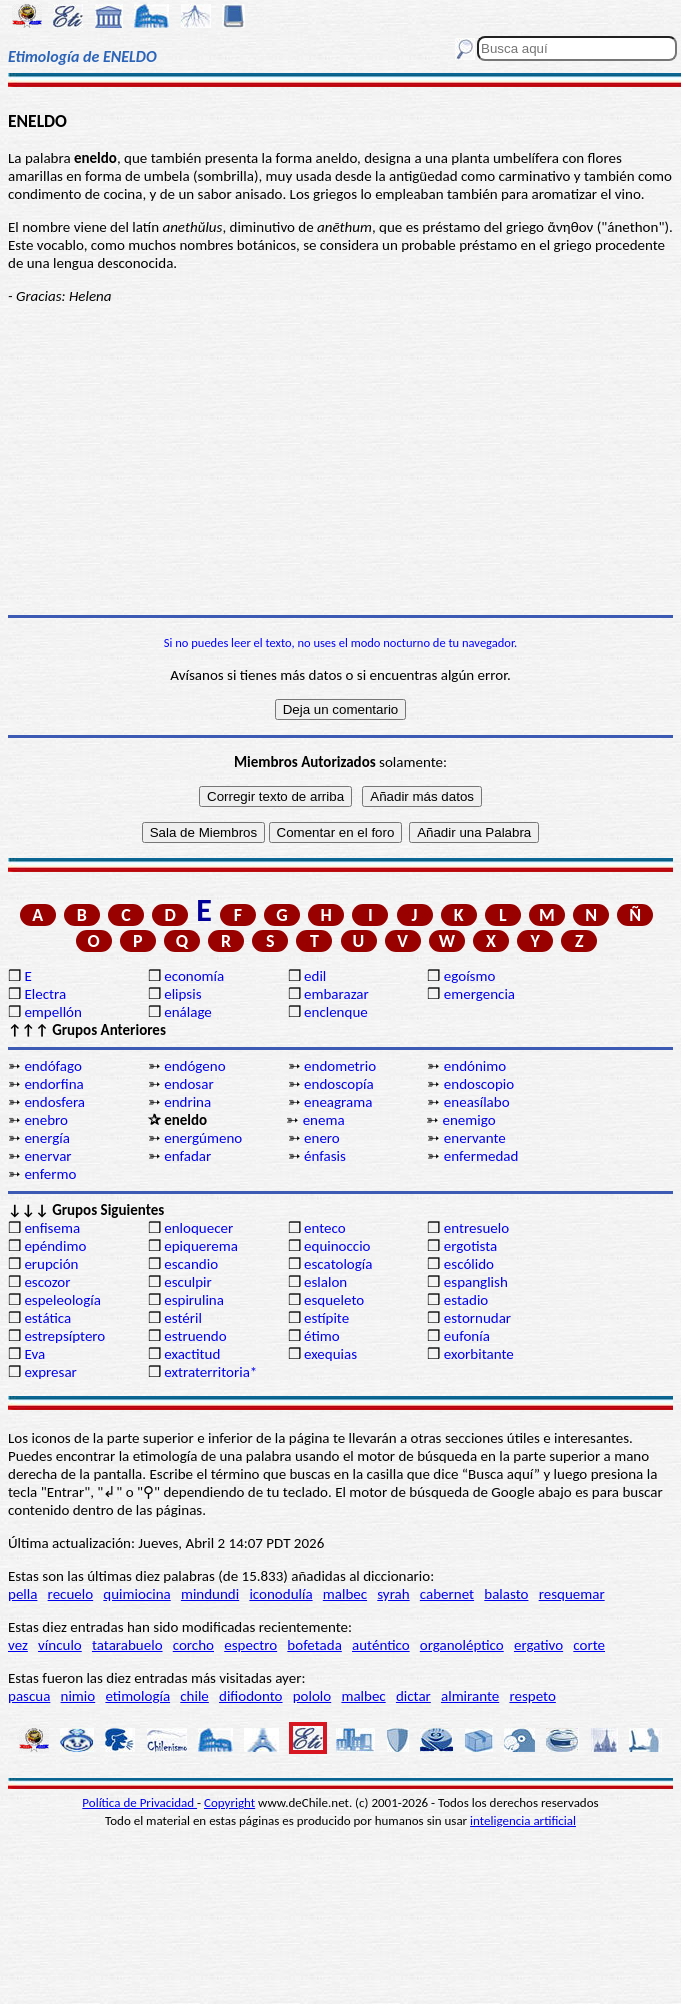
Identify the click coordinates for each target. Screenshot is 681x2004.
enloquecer (198, 1228)
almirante (470, 1696)
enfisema (52, 1228)
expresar (50, 1372)
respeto (532, 1696)
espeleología (62, 1300)
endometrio (340, 1066)
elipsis (182, 994)
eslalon (325, 1282)
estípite (326, 1318)
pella (22, 1594)
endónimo (475, 1066)
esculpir (188, 1282)
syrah (393, 1594)
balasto (506, 1594)
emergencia (479, 994)
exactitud (192, 1354)
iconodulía (280, 1594)
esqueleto (334, 1300)
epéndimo (55, 1246)
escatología (338, 1264)
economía (194, 976)
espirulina (194, 1300)
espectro (250, 1645)
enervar (47, 1156)
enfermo (50, 1174)
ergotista (470, 1246)
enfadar (187, 1156)
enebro (46, 1120)
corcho (193, 1645)
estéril (183, 1318)
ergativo (538, 1645)
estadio (466, 1300)
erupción (51, 1264)
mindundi (210, 1594)
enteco (325, 1228)
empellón (52, 1012)
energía (47, 1138)
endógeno (194, 1066)
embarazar (336, 994)
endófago (52, 1066)
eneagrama (338, 1102)
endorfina (53, 1084)
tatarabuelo (127, 1645)
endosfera (54, 1102)
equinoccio (337, 1246)
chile (194, 1696)
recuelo (71, 1594)
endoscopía (339, 1084)
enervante (475, 1138)
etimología (137, 1696)
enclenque (336, 1012)
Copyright (229, 1802)
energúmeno (203, 1138)
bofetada (314, 1645)
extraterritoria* (210, 1372)
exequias (330, 1354)
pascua (29, 1696)
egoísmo (470, 976)
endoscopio (479, 1084)
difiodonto (251, 1696)
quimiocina (136, 1594)
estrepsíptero (64, 1336)
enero (322, 1138)
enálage (188, 1012)
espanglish (476, 1282)
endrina (187, 1102)
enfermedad (481, 1156)
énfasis (325, 1156)
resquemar (572, 1594)
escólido (469, 1264)
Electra (45, 994)
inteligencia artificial (523, 1820)
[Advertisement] (340, 460)
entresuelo (476, 1228)
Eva (34, 1354)
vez (18, 1645)
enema (324, 1120)
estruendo (195, 1336)
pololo (312, 1696)
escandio (191, 1264)
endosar (188, 1084)
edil (315, 976)
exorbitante (479, 1354)
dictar (413, 1696)
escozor (47, 1282)
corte (589, 1645)
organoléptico (462, 1645)
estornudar (477, 1318)
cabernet (447, 1594)
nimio (78, 1696)
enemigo (468, 1120)
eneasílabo (477, 1102)
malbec (345, 1594)
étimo (322, 1336)
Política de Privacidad (139, 1802)
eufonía (467, 1336)
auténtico (381, 1645)
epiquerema (201, 1246)
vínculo (60, 1645)
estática (47, 1318)
